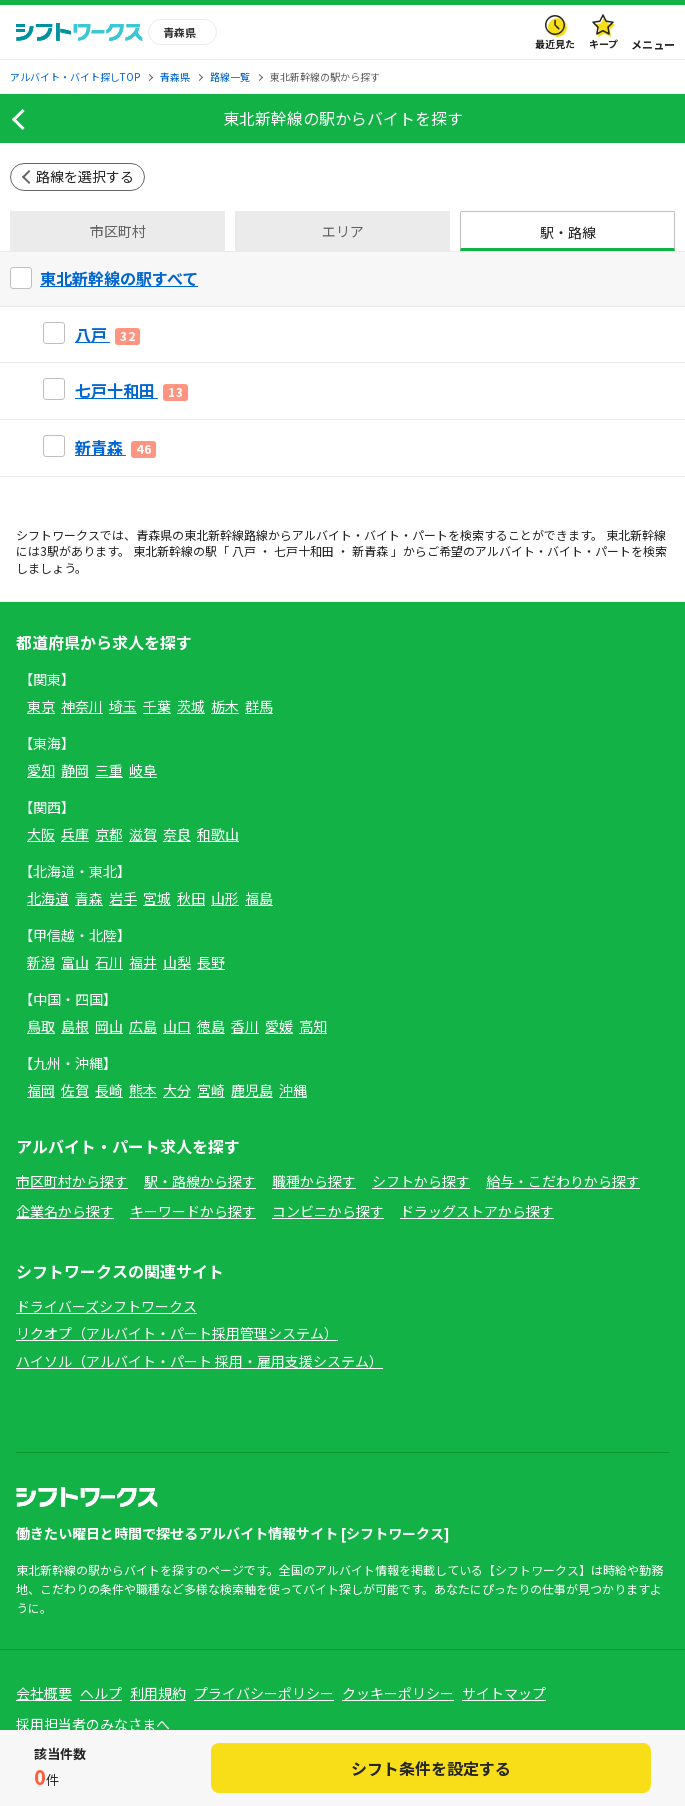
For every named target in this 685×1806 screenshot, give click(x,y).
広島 (143, 1026)
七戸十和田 (304, 550)
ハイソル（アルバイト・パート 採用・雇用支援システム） (199, 1361)
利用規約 (158, 1693)
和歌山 (218, 834)
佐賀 (75, 1090)
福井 (143, 962)
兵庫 (75, 834)
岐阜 (143, 770)
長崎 (109, 1090)
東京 (41, 706)
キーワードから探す (193, 1211)
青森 (89, 898)
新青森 (370, 550)
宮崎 (211, 1090)
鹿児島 (252, 1090)
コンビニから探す (328, 1211)
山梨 (177, 962)
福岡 (41, 1090)
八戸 (244, 550)
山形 (225, 898)
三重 (109, 770)
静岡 (75, 770)
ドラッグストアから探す (477, 1211)
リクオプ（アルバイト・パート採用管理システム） (177, 1333)
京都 (109, 834)
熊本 (143, 1090)
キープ (603, 43)
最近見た (555, 43)
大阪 (41, 834)
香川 (245, 1026)
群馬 (259, 706)
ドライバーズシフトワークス (106, 1306)
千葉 (157, 706)
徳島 (211, 1026)
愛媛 (279, 1026)
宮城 (157, 898)
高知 (313, 1026)
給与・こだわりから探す (563, 1181)
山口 (177, 1026)
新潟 (41, 962)
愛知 (41, 770)
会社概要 (44, 1693)
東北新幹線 (214, 534)
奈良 (177, 834)
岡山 (109, 1026)
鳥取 (41, 1026)
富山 (75, 962)
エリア (343, 231)
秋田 (191, 898)
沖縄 (293, 1090)
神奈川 (82, 706)
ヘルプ (101, 1693)
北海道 (48, 898)
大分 (177, 1090)
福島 (259, 898)
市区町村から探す (72, 1181)
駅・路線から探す (200, 1181)
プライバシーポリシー (264, 1693)
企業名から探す (65, 1211)
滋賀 (143, 834)
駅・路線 (568, 232)
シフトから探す (421, 1181)
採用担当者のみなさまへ (93, 1724)
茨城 (191, 706)
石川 (109, 962)
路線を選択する (85, 176)
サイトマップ (504, 1693)
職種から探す (314, 1181)
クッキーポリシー (398, 1693)
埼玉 (123, 706)
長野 (211, 962)
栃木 (225, 706)
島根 (75, 1026)
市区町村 (118, 231)
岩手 (123, 898)
